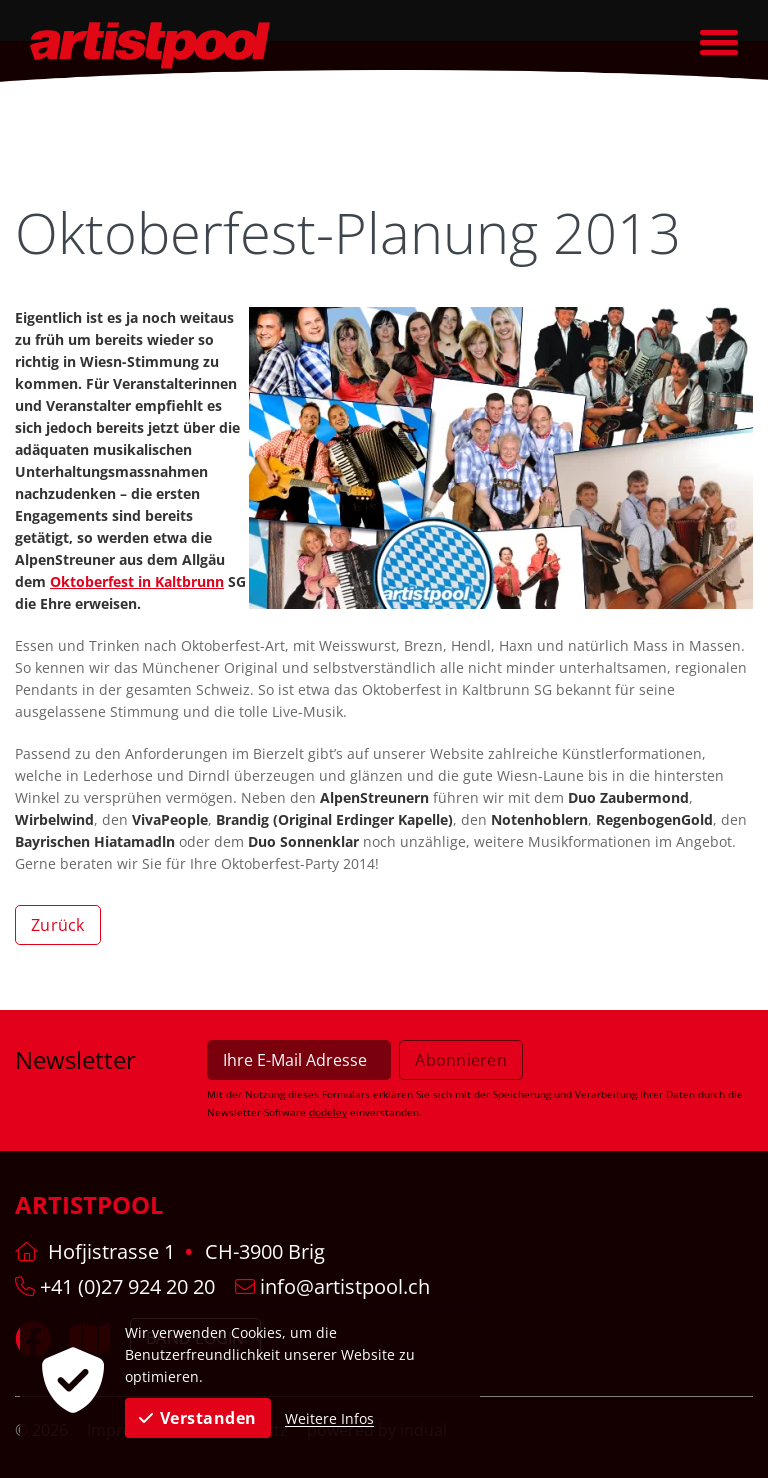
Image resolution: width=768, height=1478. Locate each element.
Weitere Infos (329, 1418)
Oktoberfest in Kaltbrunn (137, 581)
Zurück (58, 925)
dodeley (328, 1112)
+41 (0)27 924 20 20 (115, 1286)
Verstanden (198, 1418)
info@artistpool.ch (332, 1286)
